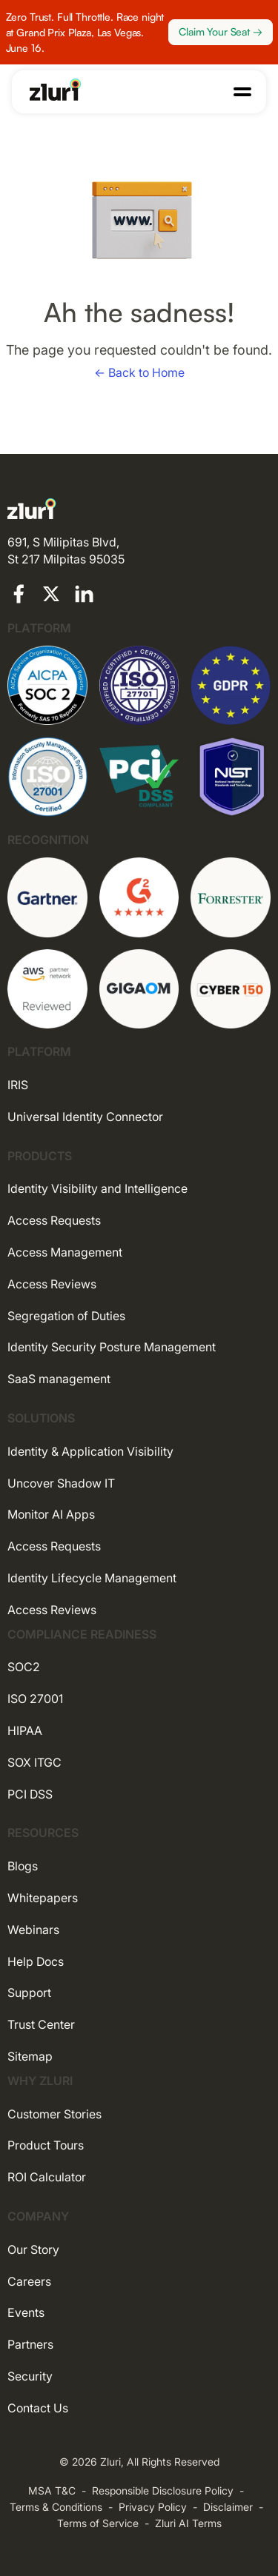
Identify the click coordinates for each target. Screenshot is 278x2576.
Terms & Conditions (56, 2506)
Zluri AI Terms (188, 2523)
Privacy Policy (153, 2506)
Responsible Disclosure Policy (163, 2490)
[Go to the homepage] (56, 89)
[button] (242, 92)
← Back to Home (139, 372)
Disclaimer (228, 2506)
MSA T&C (52, 2490)
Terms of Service (98, 2523)
